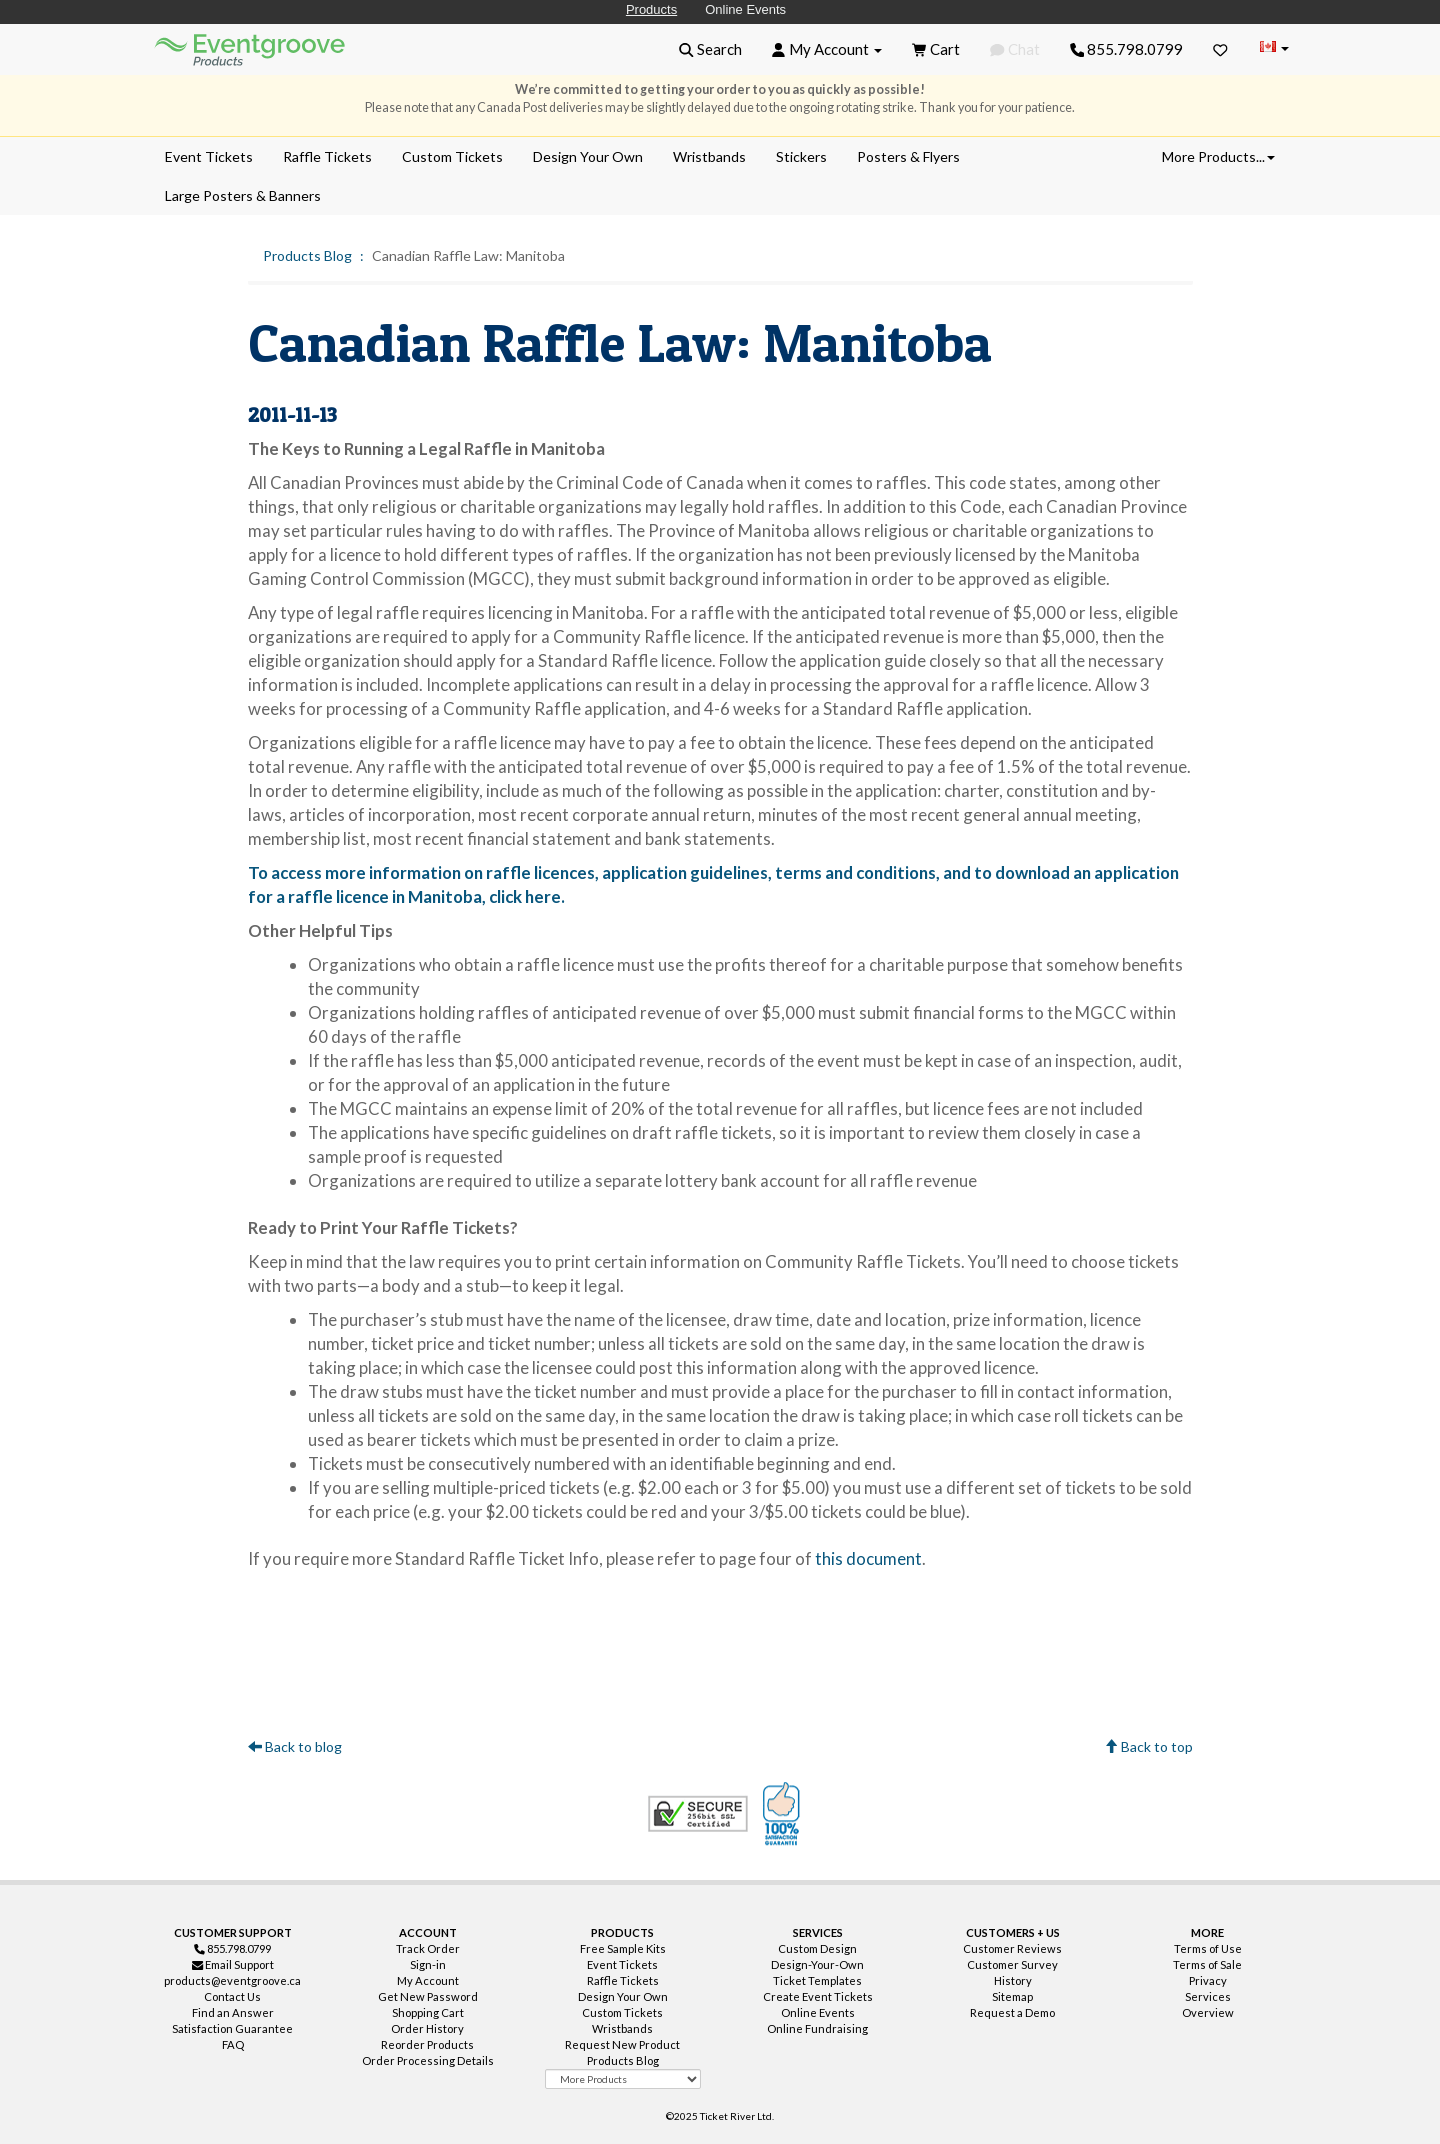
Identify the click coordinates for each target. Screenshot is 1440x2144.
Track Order (428, 1948)
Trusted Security (698, 1814)
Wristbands (622, 2028)
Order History (427, 2028)
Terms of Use (1208, 1948)
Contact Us (232, 1996)
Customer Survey (1012, 1964)
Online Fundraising (817, 2028)
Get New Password (428, 1996)
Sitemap (1012, 1996)
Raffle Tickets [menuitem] (327, 156)
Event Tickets (622, 1964)
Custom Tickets (622, 2012)
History (1013, 1980)
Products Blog (307, 255)
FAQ (233, 2044)
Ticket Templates (817, 1980)
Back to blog (295, 1746)
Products (651, 9)
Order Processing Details (428, 2060)
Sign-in (428, 1964)
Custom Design (817, 1948)
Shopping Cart (428, 2012)
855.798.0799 (1127, 49)
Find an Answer (233, 2012)
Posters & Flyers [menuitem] (908, 156)
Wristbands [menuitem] (709, 156)
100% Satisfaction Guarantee (784, 1814)
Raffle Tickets (623, 1980)
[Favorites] (1220, 49)
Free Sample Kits (623, 1948)
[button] (710, 49)
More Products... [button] (1218, 156)
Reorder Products (427, 2044)
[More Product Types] (623, 2079)
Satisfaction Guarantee (232, 2028)
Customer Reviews (1012, 1948)
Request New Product (622, 2044)
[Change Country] (1274, 48)
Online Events (745, 9)
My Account (428, 1980)
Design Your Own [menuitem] (588, 156)
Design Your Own (623, 1996)
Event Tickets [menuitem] (209, 156)
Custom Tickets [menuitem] (452, 156)
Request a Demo (1012, 2012)
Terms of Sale (1207, 1964)
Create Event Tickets (818, 1996)
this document (868, 1558)
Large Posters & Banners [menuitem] (243, 195)
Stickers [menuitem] (801, 156)
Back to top (1148, 1746)
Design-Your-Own (817, 1964)
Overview (1208, 2012)
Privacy (1208, 1980)
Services (1208, 1996)
